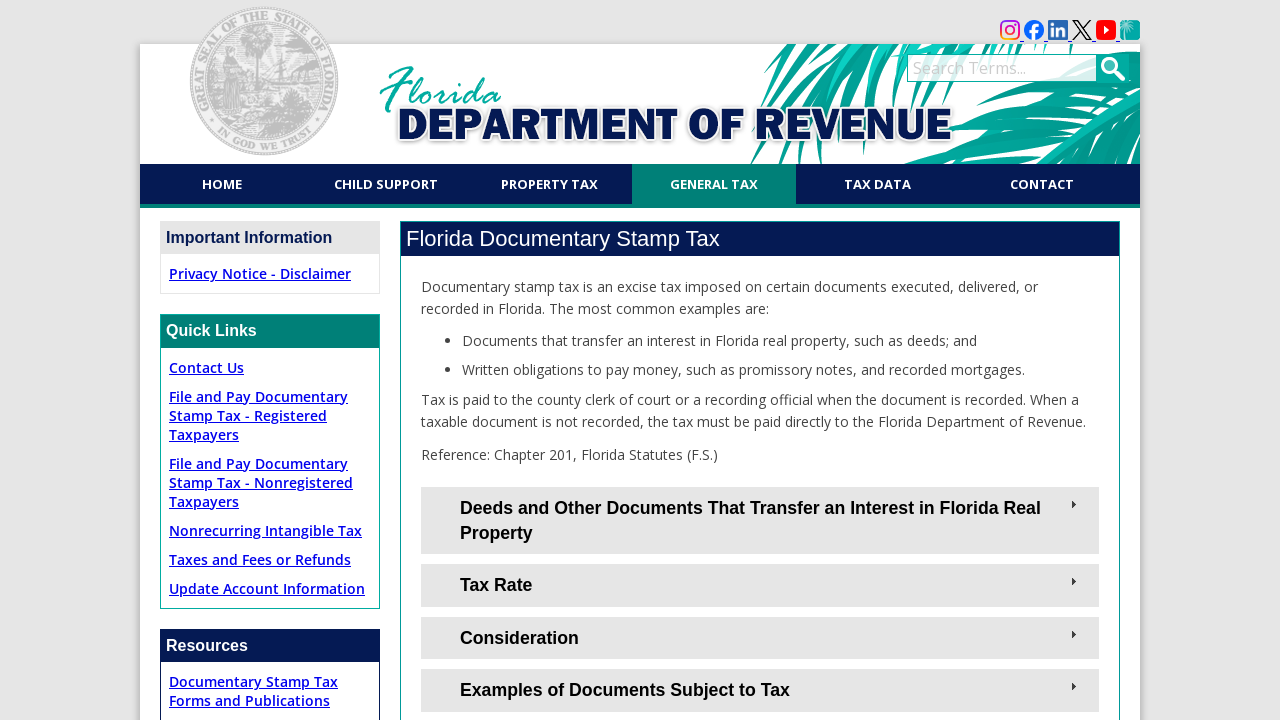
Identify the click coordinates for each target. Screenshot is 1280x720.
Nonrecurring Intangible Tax (265, 530)
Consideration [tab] (770, 637)
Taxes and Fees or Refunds (260, 559)
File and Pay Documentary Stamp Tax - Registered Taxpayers (258, 415)
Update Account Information (267, 588)
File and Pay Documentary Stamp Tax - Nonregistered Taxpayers (261, 482)
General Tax (714, 184)
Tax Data (877, 184)
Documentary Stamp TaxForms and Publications (253, 691)
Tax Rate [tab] (770, 584)
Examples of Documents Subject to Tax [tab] (770, 689)
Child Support (386, 184)
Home (222, 184)
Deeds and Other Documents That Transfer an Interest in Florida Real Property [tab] (770, 519)
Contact (1042, 184)
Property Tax (549, 184)
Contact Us (206, 367)
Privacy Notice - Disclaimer (260, 273)
